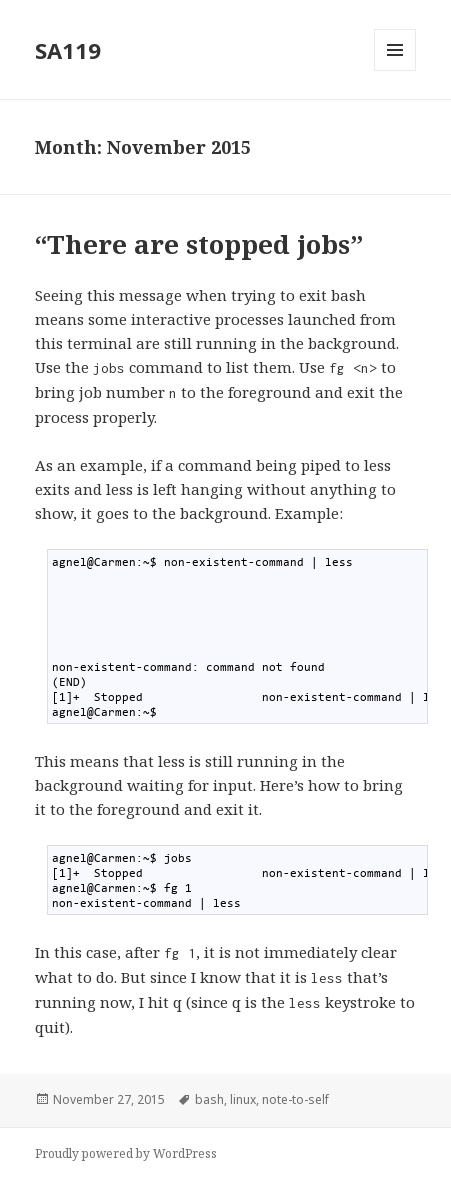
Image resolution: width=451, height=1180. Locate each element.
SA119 (68, 50)
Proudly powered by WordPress (126, 1153)
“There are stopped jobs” (199, 244)
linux (243, 1099)
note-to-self (295, 1099)
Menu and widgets (395, 70)
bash (209, 1099)
